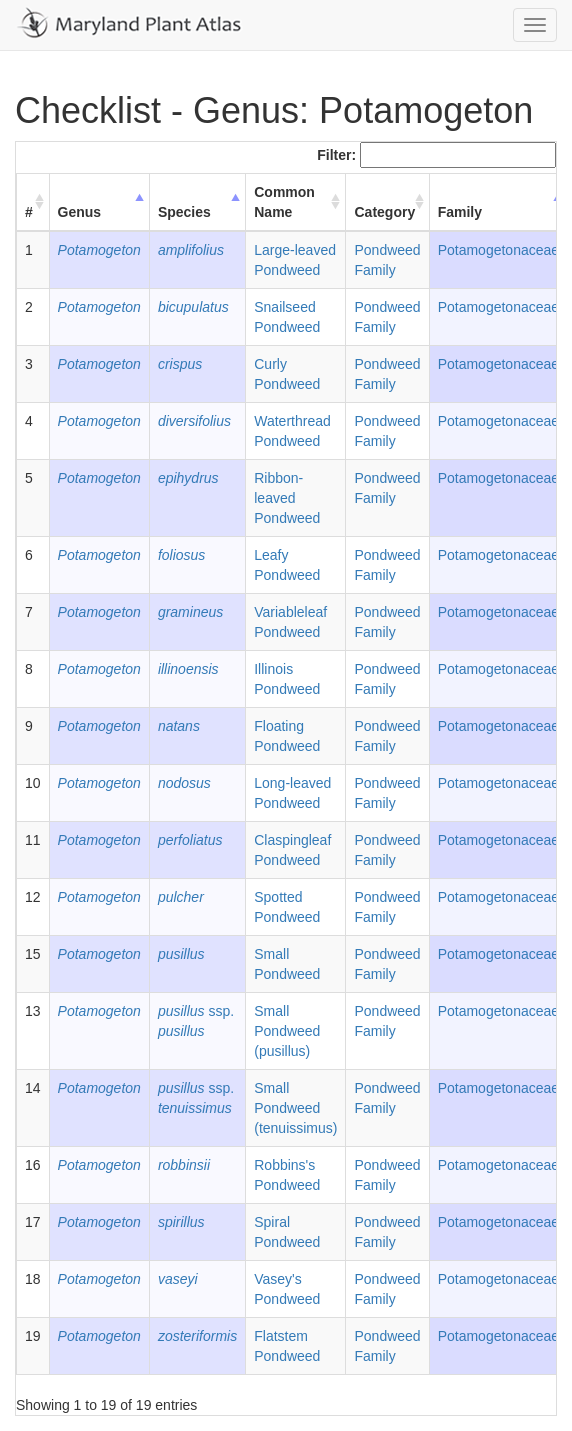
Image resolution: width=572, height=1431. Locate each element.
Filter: (436, 155)
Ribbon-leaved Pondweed (287, 498)
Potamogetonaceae (498, 250)
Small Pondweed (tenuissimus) (295, 1108)
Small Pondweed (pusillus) (287, 1031)
